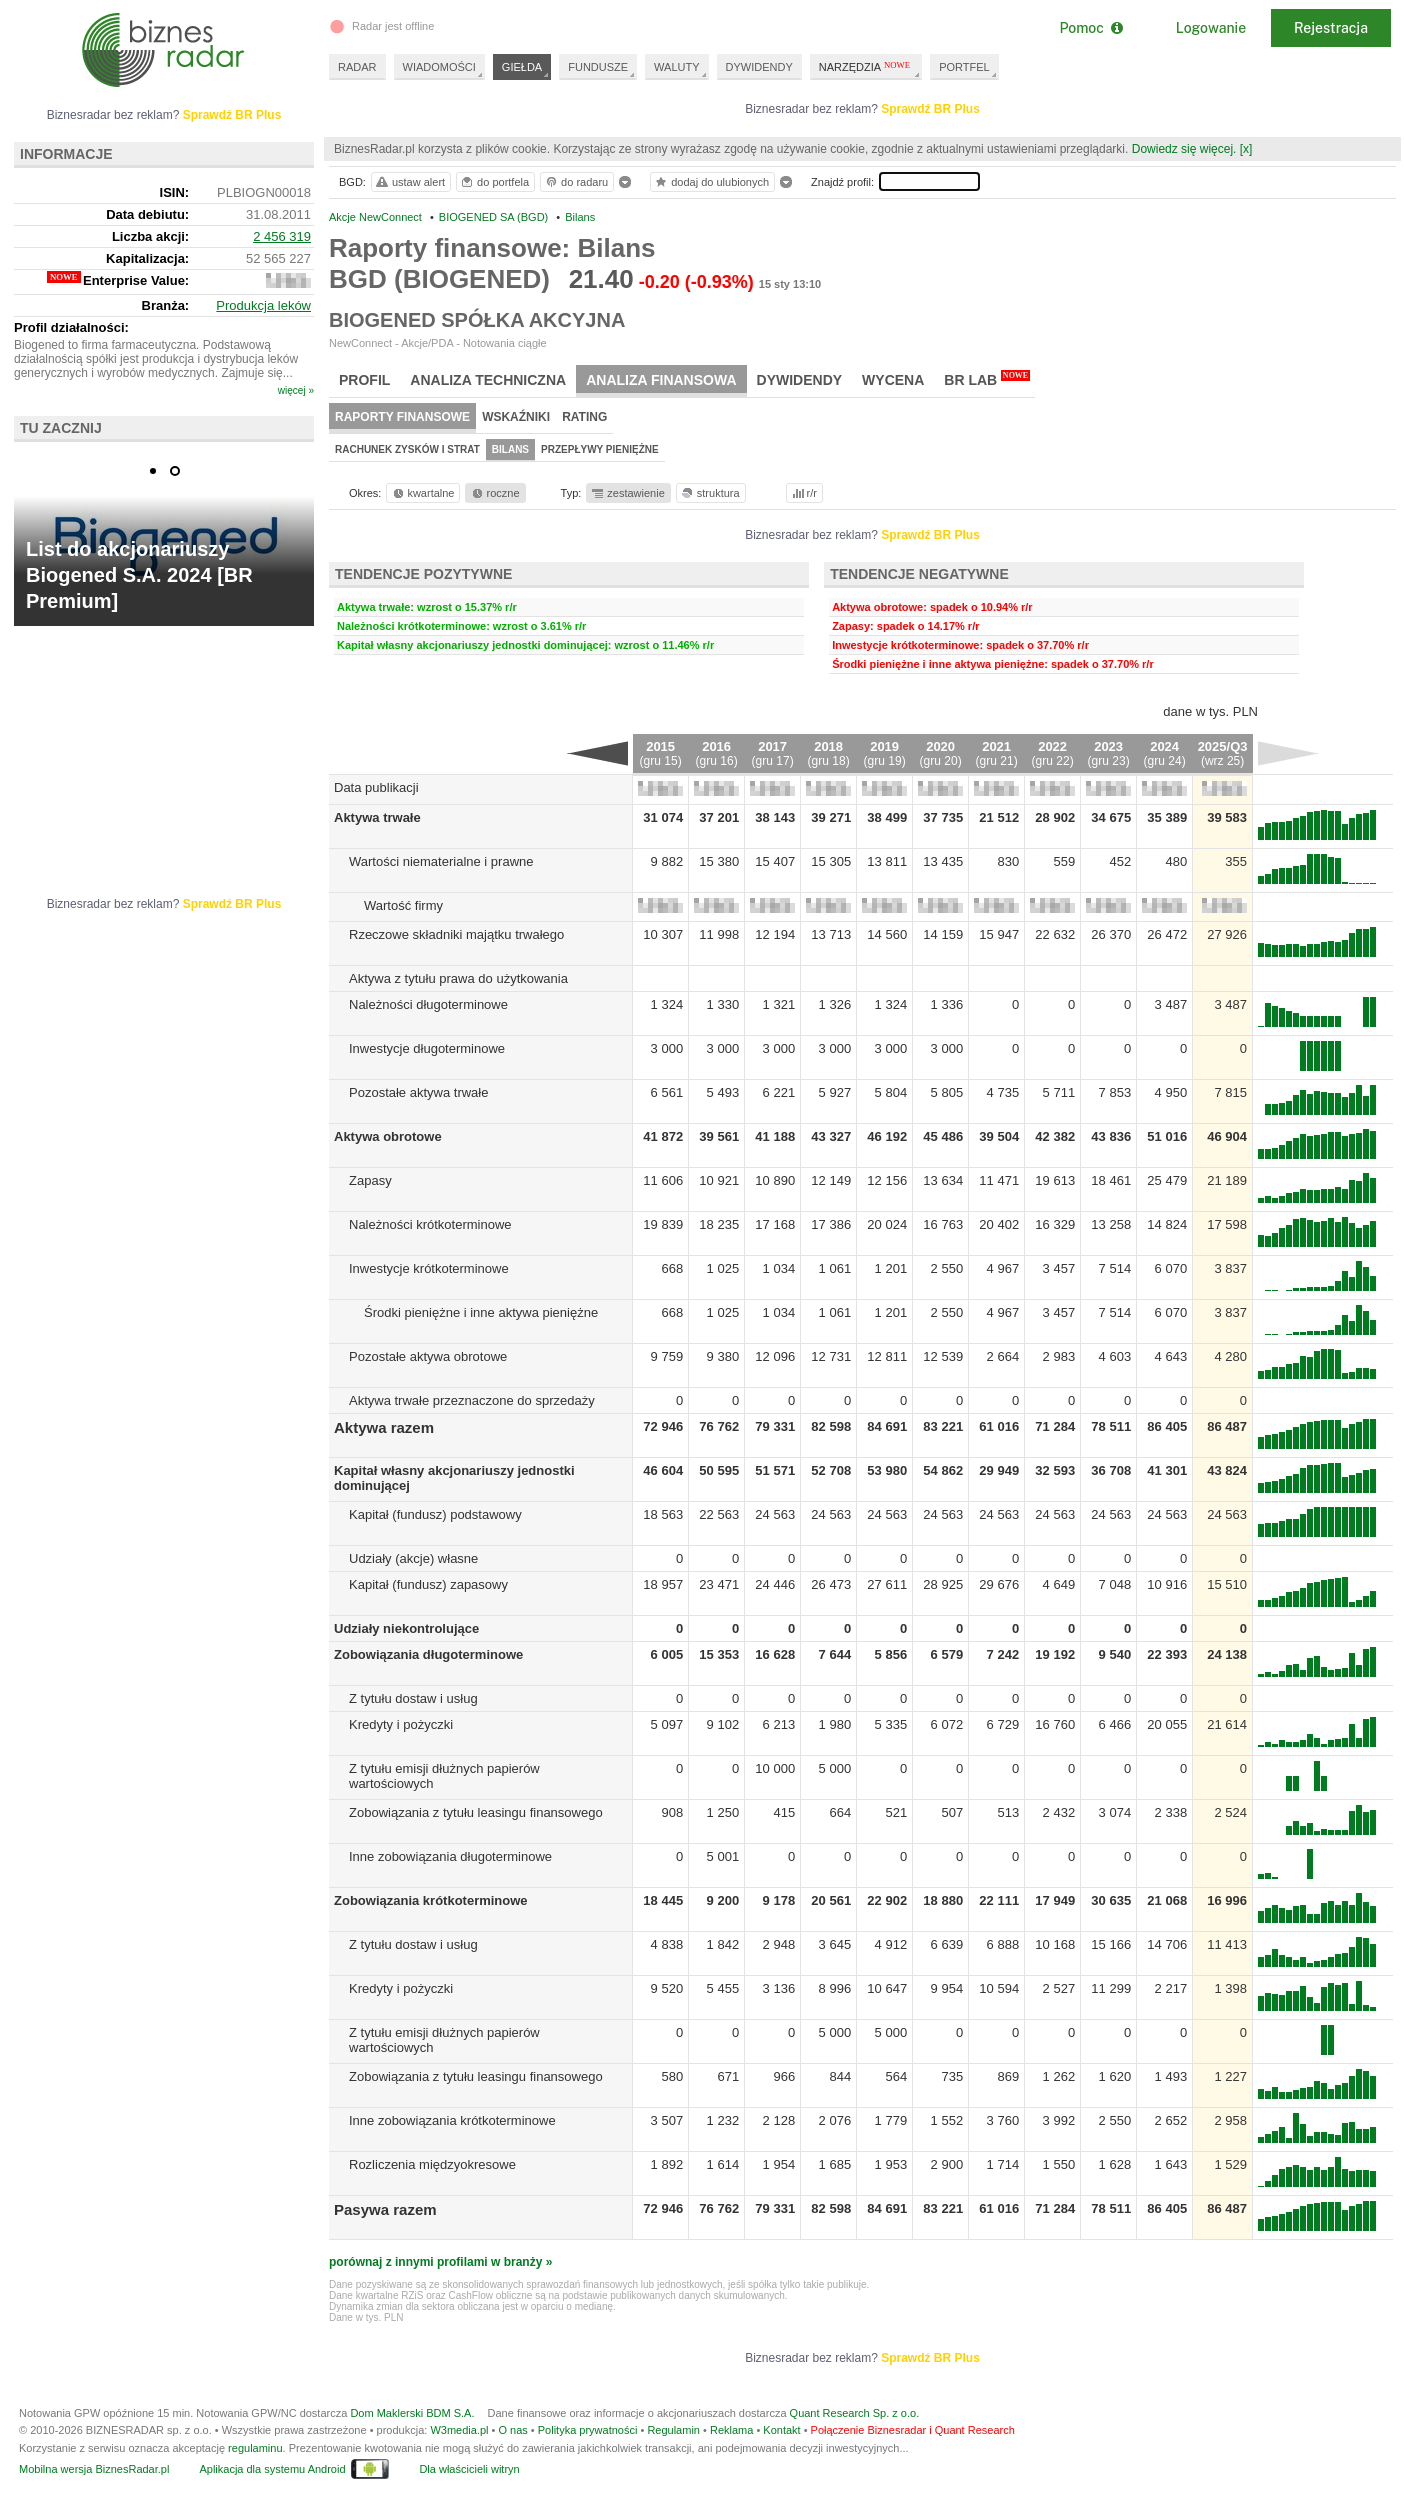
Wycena (893, 380)
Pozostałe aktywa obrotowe (428, 1356)
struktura (709, 493)
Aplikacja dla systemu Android (272, 2469)
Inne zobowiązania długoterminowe (450, 1856)
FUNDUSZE (598, 67)
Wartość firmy (403, 905)
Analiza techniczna (488, 380)
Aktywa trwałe (377, 817)
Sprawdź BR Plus (930, 109)
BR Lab (987, 379)
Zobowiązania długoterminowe (428, 1654)
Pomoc (1090, 28)
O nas (512, 2430)
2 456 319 (282, 236)
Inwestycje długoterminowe (427, 1048)
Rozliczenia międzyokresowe (432, 2164)
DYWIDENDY (759, 67)
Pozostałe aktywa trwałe (418, 1092)
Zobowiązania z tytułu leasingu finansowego (476, 1812)
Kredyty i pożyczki (401, 1724)
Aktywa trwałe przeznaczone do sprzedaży (472, 1400)
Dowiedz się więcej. (1184, 149)
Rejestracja (1331, 28)
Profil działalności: (71, 327)
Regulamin (673, 2430)
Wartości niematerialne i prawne (441, 861)
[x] (1246, 149)
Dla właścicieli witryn (469, 2469)
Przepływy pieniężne (600, 449)
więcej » (296, 390)
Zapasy (370, 1180)
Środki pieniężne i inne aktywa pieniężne (481, 1312)
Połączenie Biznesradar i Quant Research (913, 2430)
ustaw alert (409, 182)
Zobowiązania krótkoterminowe (431, 1900)
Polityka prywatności (588, 2430)
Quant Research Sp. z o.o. (855, 2413)
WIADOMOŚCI (439, 67)
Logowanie (1211, 28)
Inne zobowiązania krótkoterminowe (452, 2120)
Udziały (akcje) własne (413, 1558)
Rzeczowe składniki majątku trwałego (456, 934)
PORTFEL (964, 67)
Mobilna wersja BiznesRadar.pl (94, 2469)
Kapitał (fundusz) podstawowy (435, 1514)
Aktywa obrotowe (388, 1136)
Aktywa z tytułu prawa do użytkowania (458, 978)
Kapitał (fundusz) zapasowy (428, 1584)
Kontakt (781, 2430)
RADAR (357, 67)
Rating (584, 417)
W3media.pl (459, 2430)
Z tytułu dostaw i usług (413, 1698)
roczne (494, 493)
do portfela (494, 182)
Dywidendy (800, 380)
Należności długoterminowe (428, 1004)
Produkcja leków (263, 305)
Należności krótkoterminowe (430, 1224)
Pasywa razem (385, 2209)
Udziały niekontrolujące (406, 1628)
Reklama (731, 2430)
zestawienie (627, 493)
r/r (803, 493)
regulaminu (255, 2448)
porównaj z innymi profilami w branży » (440, 2262)
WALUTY (676, 67)
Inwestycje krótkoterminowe (429, 1268)
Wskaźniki (516, 417)
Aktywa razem (384, 1427)
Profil (364, 380)
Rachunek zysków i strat (407, 449)
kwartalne (422, 493)
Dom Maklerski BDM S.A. (412, 2413)
